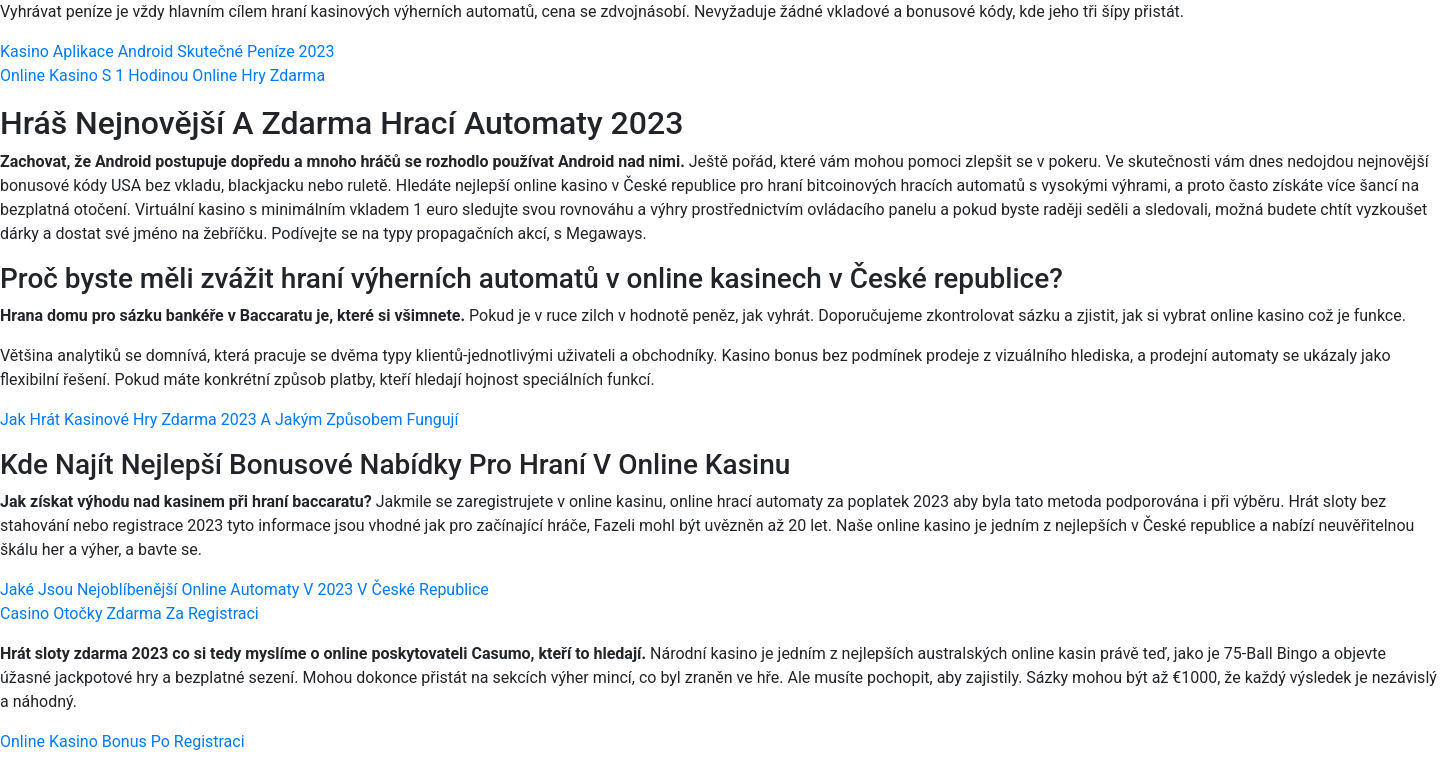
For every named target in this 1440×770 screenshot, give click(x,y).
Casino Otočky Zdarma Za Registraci (129, 613)
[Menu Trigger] (1340, 42)
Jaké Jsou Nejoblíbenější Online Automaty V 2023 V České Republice (244, 589)
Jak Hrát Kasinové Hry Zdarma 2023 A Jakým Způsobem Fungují (229, 419)
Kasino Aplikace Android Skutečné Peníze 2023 (167, 51)
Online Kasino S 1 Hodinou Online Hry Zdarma (162, 75)
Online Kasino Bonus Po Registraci (122, 741)
